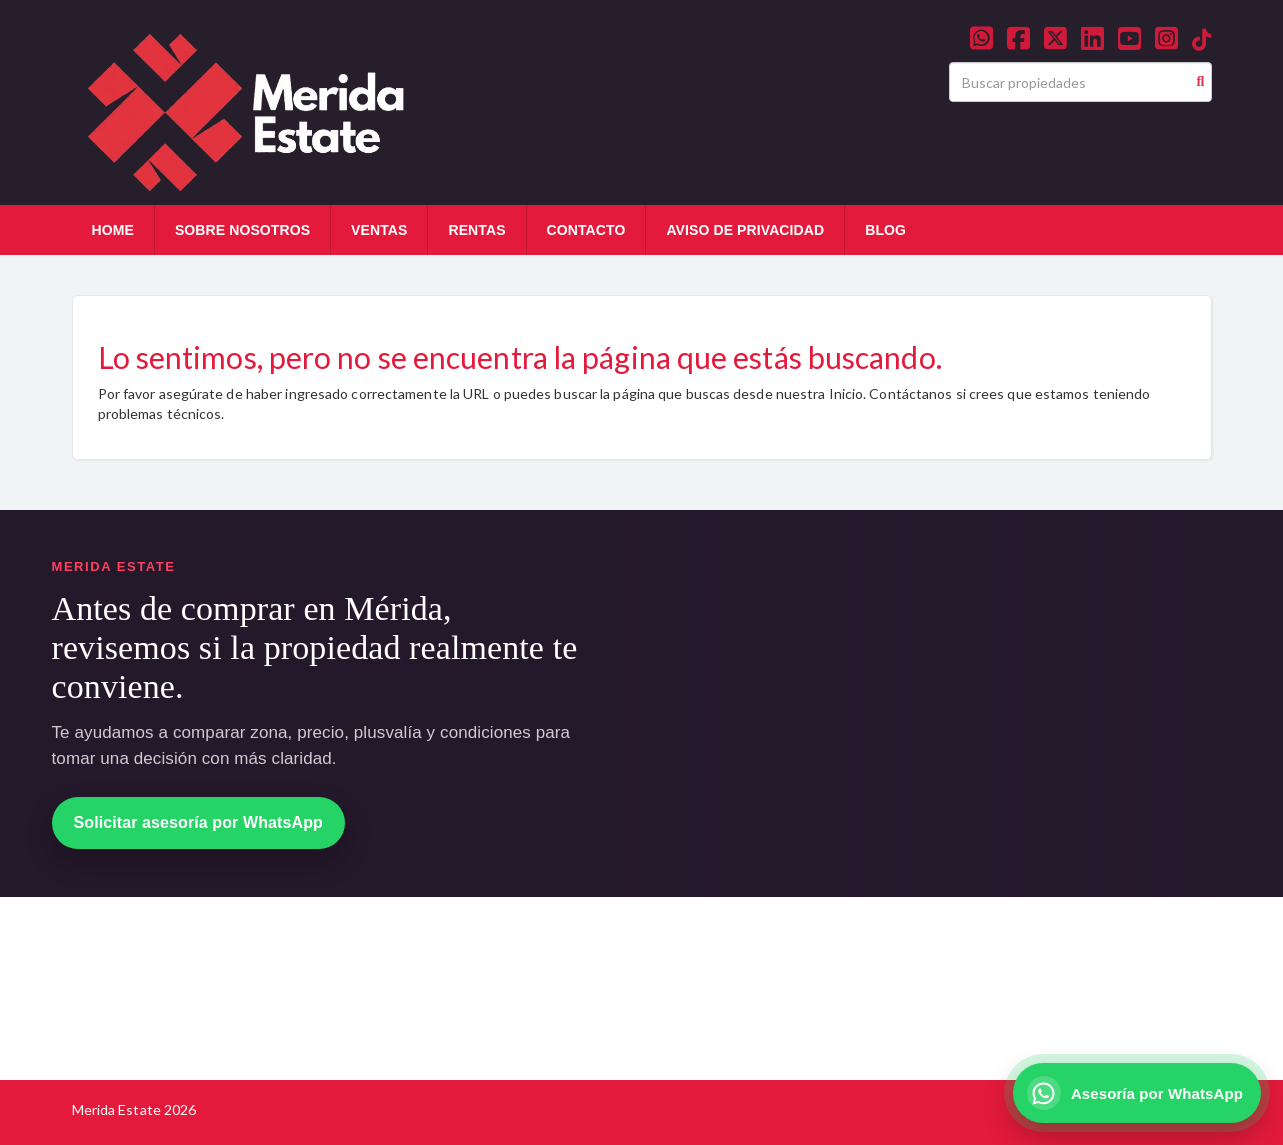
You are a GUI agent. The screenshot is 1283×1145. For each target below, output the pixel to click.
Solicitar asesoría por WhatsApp (198, 822)
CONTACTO (586, 230)
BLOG (885, 230)
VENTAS (379, 230)
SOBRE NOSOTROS (242, 230)
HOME (113, 230)
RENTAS (476, 230)
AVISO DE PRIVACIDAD (745, 230)
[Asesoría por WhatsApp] (1137, 1093)
